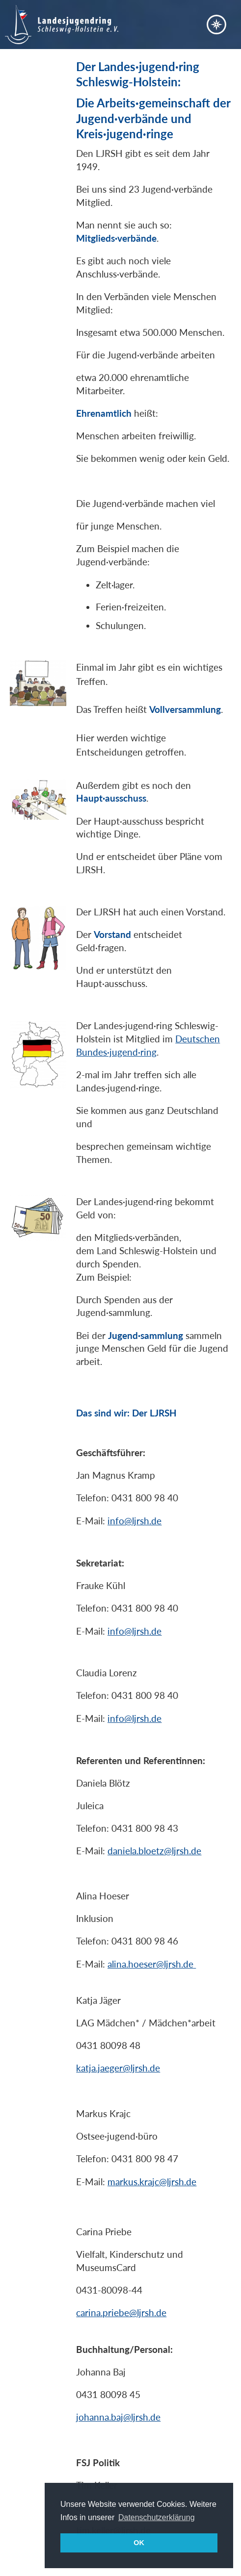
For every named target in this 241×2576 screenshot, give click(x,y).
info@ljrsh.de (134, 1520)
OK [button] (139, 2543)
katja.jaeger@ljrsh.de (118, 2067)
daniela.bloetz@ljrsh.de (154, 1850)
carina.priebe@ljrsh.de (121, 2312)
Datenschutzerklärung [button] (156, 2517)
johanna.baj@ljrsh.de (118, 2417)
